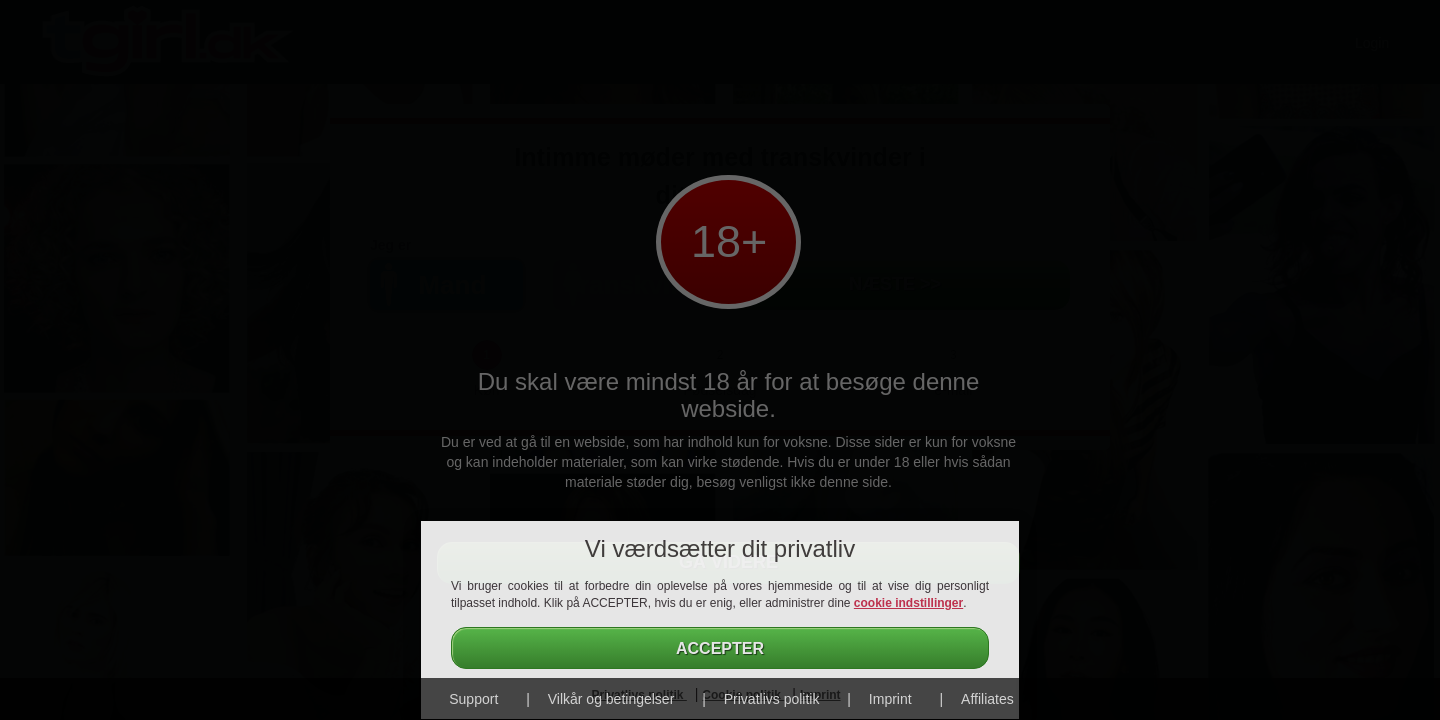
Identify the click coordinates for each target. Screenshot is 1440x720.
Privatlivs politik (772, 699)
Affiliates (987, 699)
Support (473, 699)
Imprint (890, 699)
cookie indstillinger (908, 603)
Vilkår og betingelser (611, 699)
